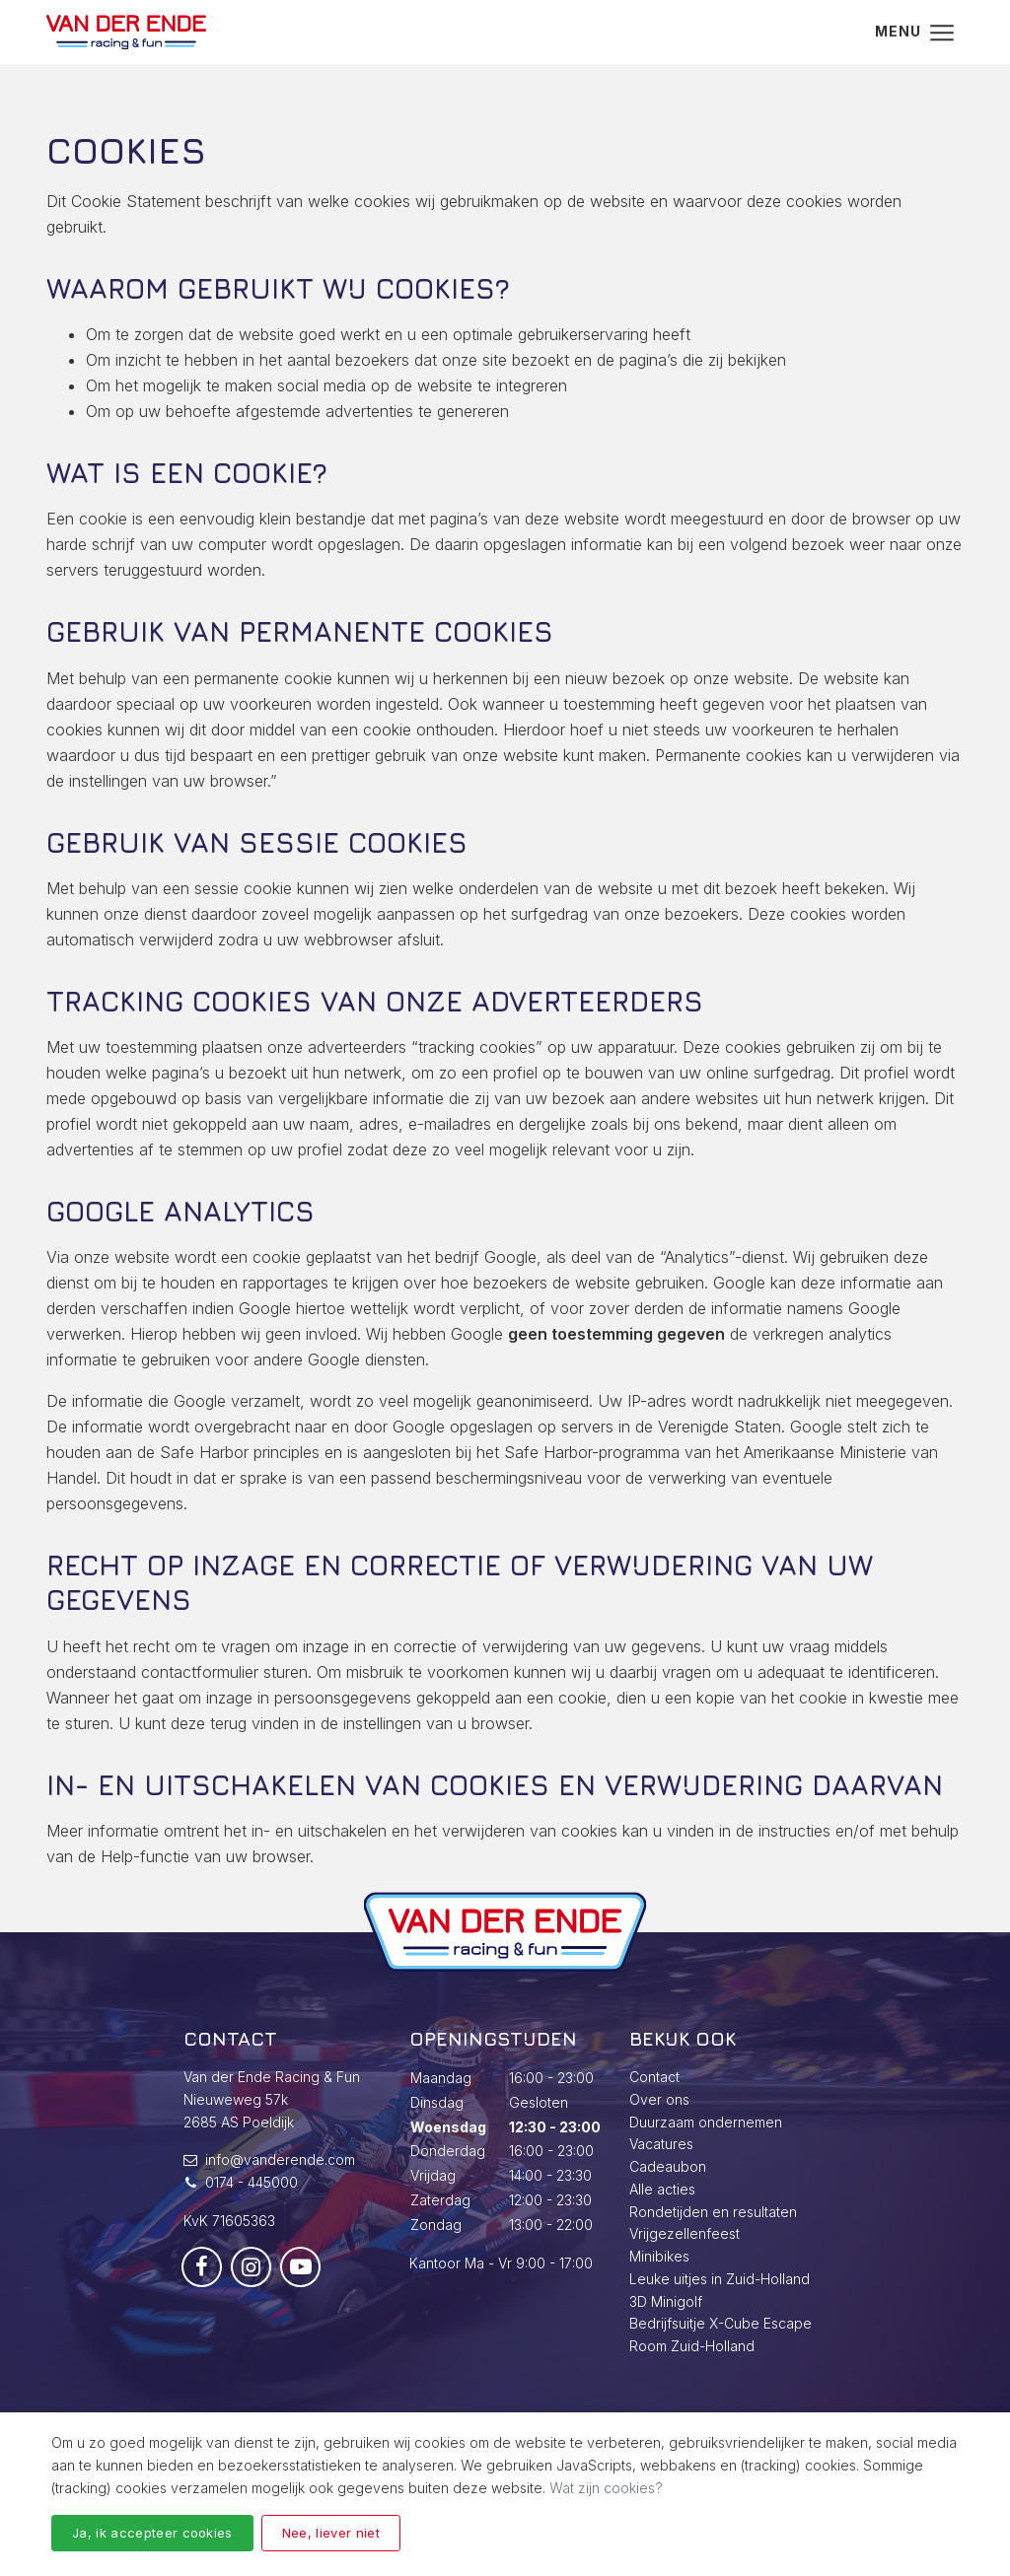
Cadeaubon (667, 2166)
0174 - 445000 (251, 2182)
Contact (654, 2076)
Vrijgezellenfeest (684, 2233)
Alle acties (662, 2189)
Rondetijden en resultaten (713, 2211)
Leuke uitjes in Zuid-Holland (719, 2278)
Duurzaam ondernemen (705, 2122)
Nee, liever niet (331, 2533)
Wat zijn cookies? (606, 2487)
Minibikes (659, 2256)
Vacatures (661, 2143)
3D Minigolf (665, 2301)
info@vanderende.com (280, 2159)
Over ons (659, 2099)
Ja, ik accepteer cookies (152, 2533)
